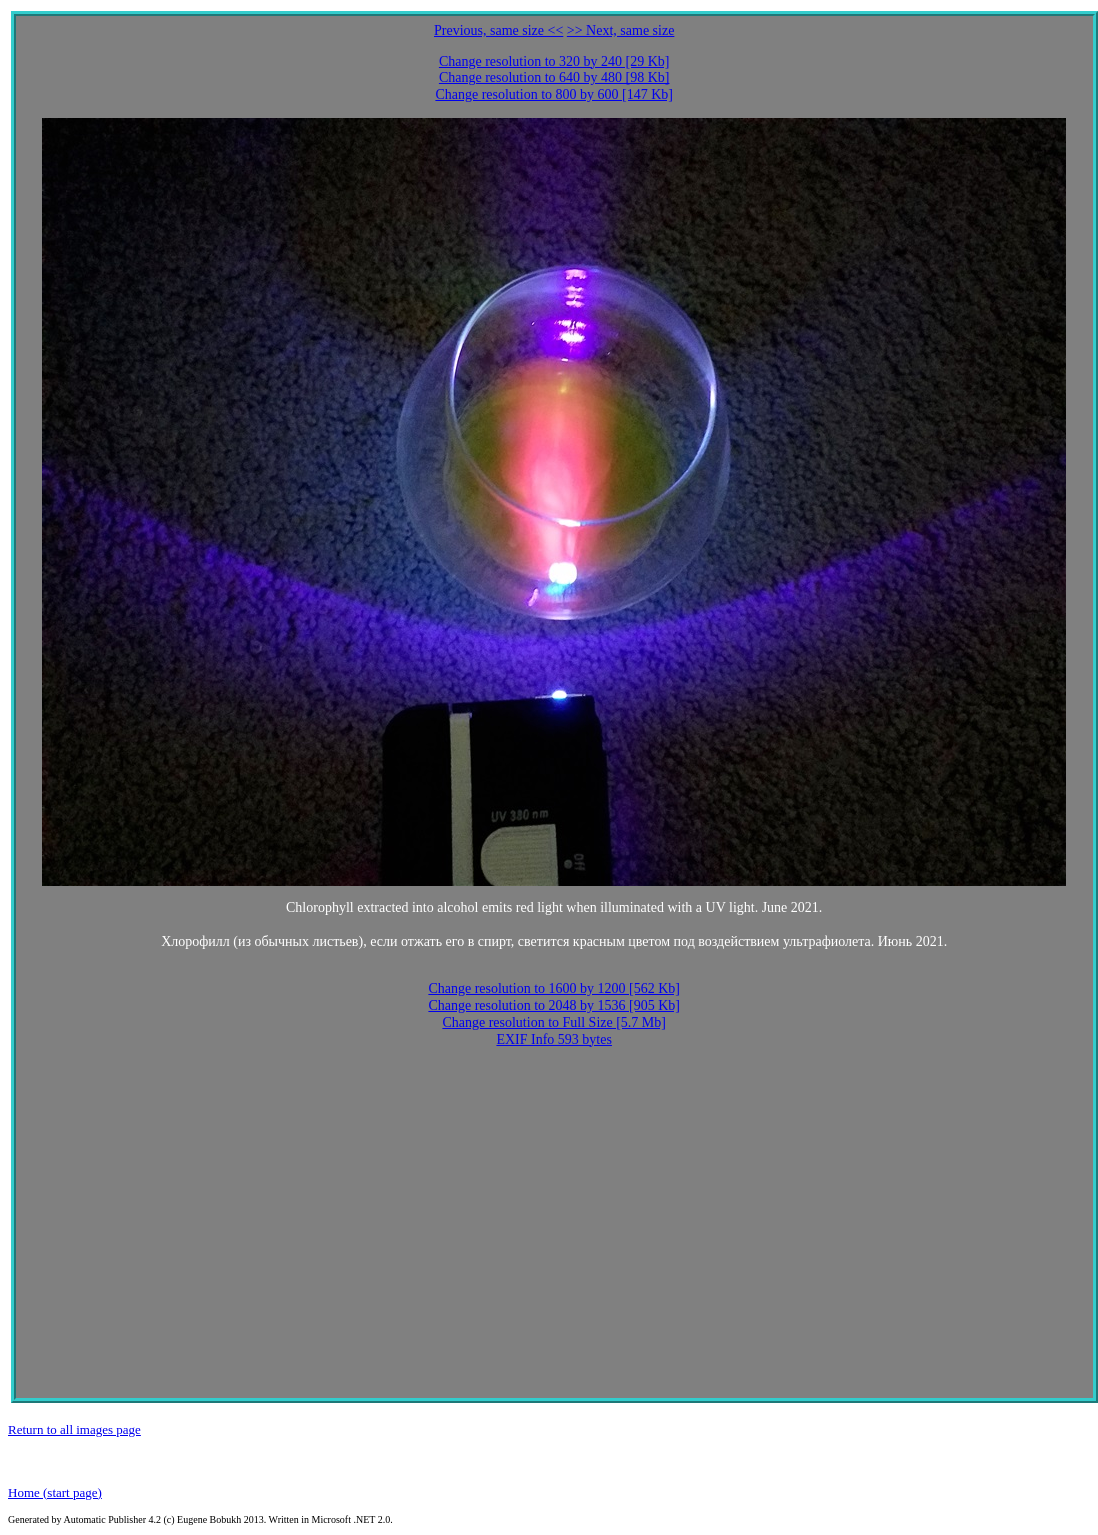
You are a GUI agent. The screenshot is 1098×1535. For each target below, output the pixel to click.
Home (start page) (55, 1492)
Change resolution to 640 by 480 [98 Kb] (554, 77)
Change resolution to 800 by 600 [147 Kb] (554, 94)
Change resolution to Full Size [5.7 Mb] (554, 1022)
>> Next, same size (621, 30)
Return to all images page (74, 1429)
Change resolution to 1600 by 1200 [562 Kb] (554, 988)
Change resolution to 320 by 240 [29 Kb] (554, 61)
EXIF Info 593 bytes (554, 1039)
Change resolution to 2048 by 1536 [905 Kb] (554, 1005)
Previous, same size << (498, 30)
